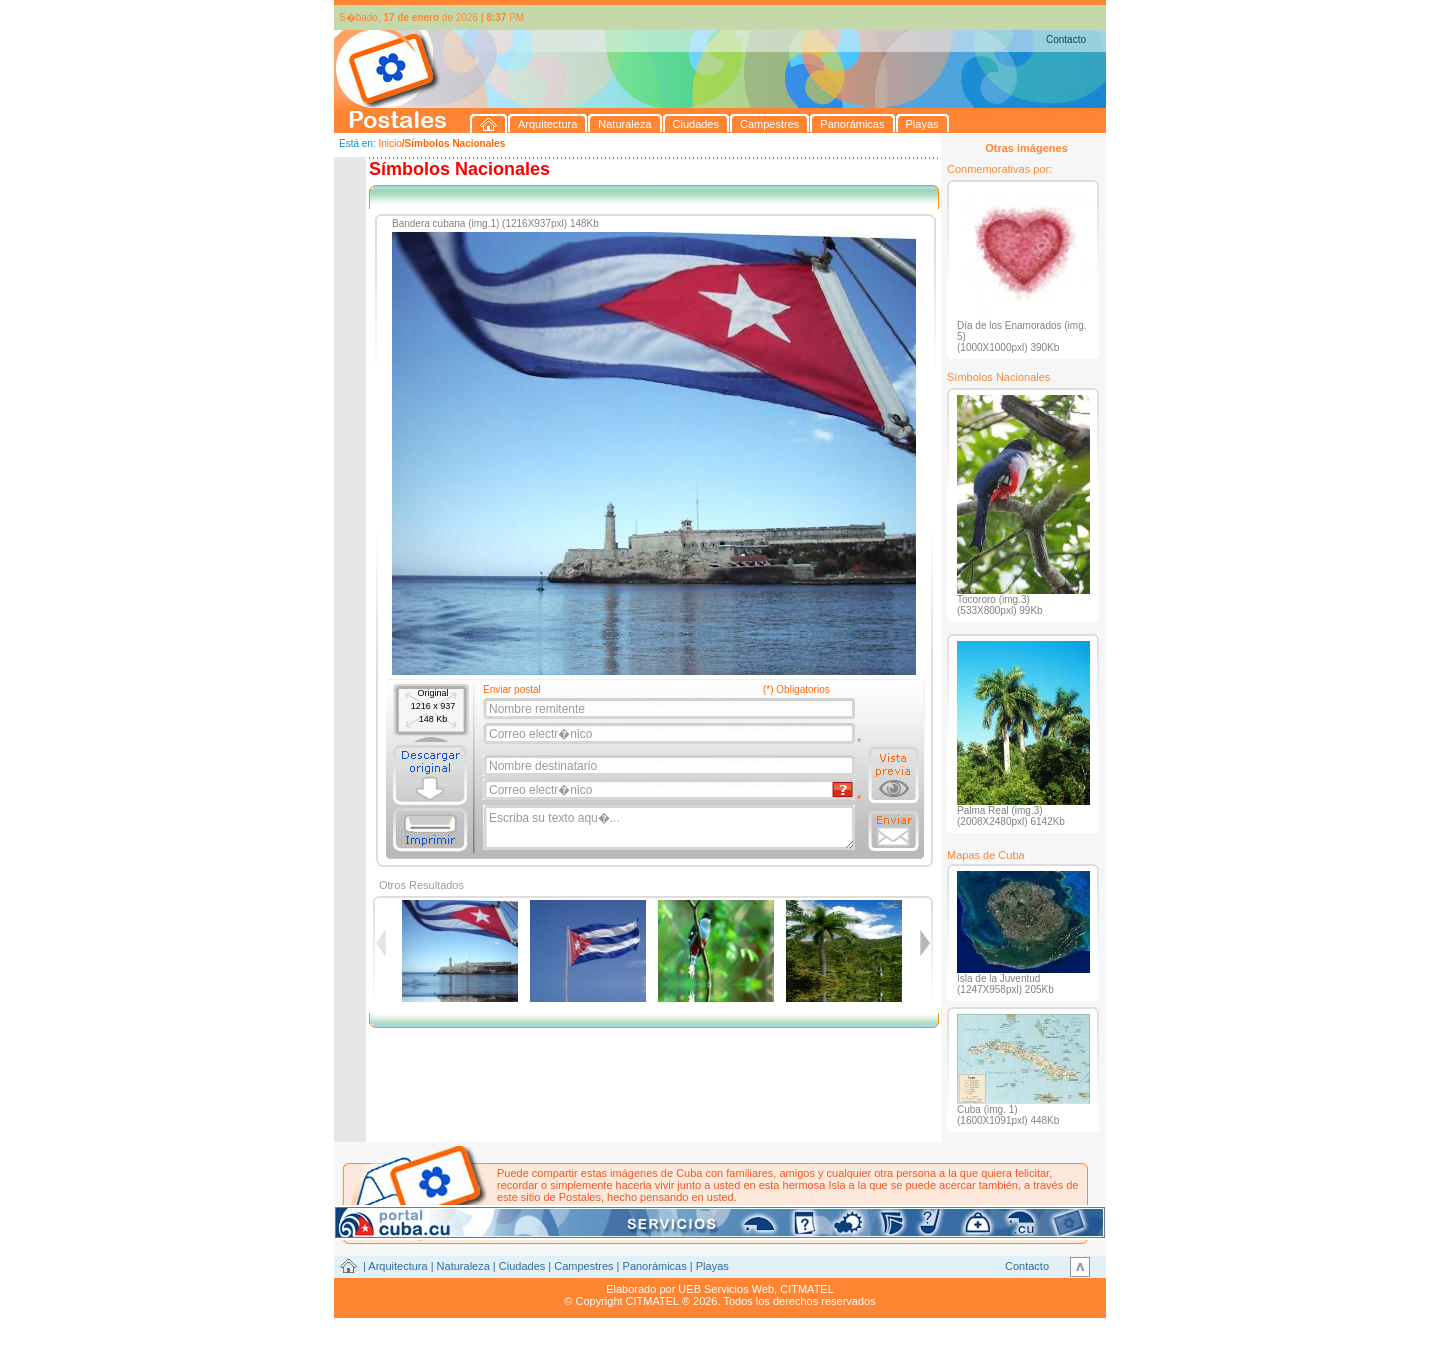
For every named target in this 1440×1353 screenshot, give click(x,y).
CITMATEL (807, 1289)
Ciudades (522, 1266)
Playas (712, 1266)
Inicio (389, 143)
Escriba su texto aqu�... (670, 828)
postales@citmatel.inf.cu (667, 1209)
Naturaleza (463, 1266)
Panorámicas (655, 1266)
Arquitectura (397, 1266)
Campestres (583, 1266)
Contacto (1066, 39)
